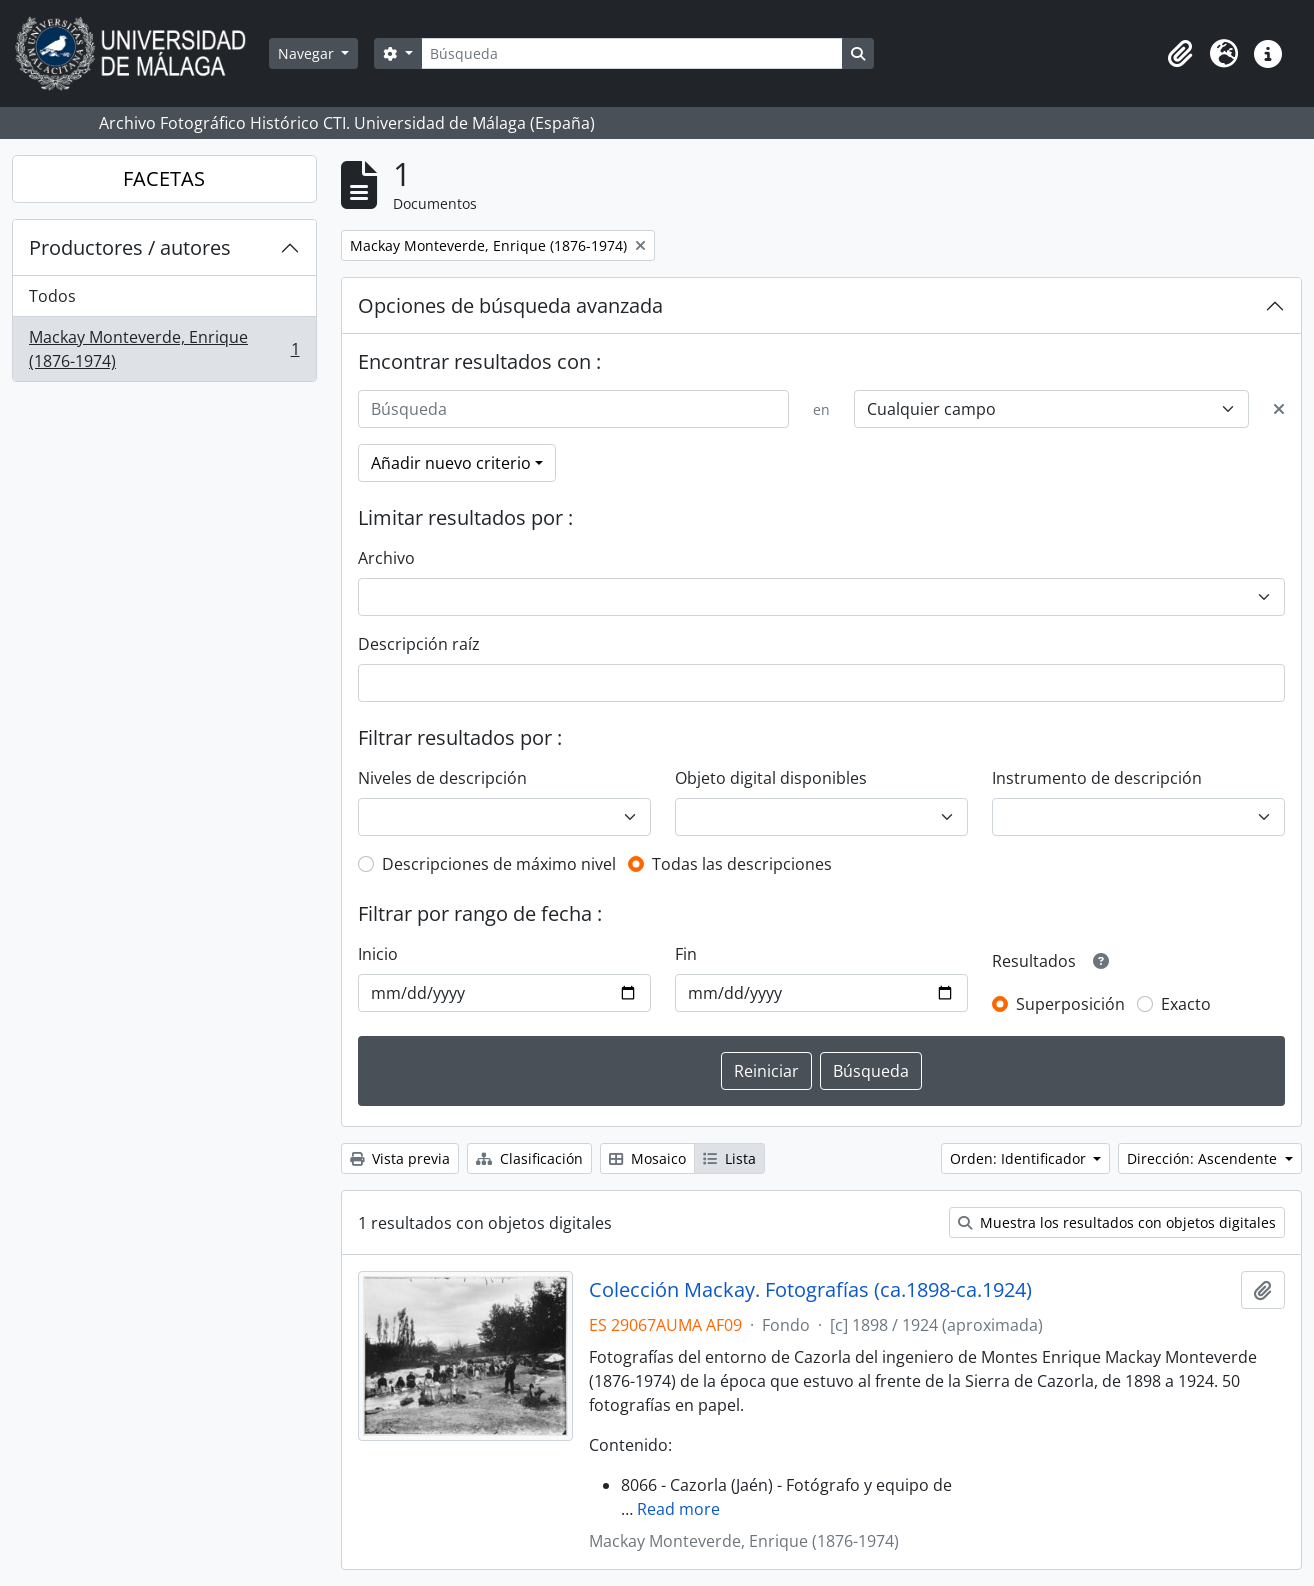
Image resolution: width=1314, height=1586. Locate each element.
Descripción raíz (419, 644)
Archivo (386, 558)
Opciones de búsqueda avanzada (510, 305)
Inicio (378, 954)
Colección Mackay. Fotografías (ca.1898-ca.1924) (810, 1290)
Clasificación (529, 1158)
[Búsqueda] (632, 53)
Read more (678, 1509)
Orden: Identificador (1020, 1158)
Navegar (308, 53)
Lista (729, 1158)
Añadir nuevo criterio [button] (451, 463)
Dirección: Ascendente (1204, 1158)
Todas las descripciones (742, 864)
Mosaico (647, 1158)
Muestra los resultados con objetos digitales (1117, 1222)
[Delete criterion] (1279, 409)
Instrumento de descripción (1097, 778)
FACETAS (164, 178)
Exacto (1186, 1004)
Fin (686, 954)
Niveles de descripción (442, 778)
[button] (1180, 54)
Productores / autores (130, 247)
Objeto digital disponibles (771, 778)
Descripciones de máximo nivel (499, 864)
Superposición (1070, 1004)
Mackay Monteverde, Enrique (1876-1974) (164, 349)
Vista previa (400, 1158)
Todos (52, 296)
